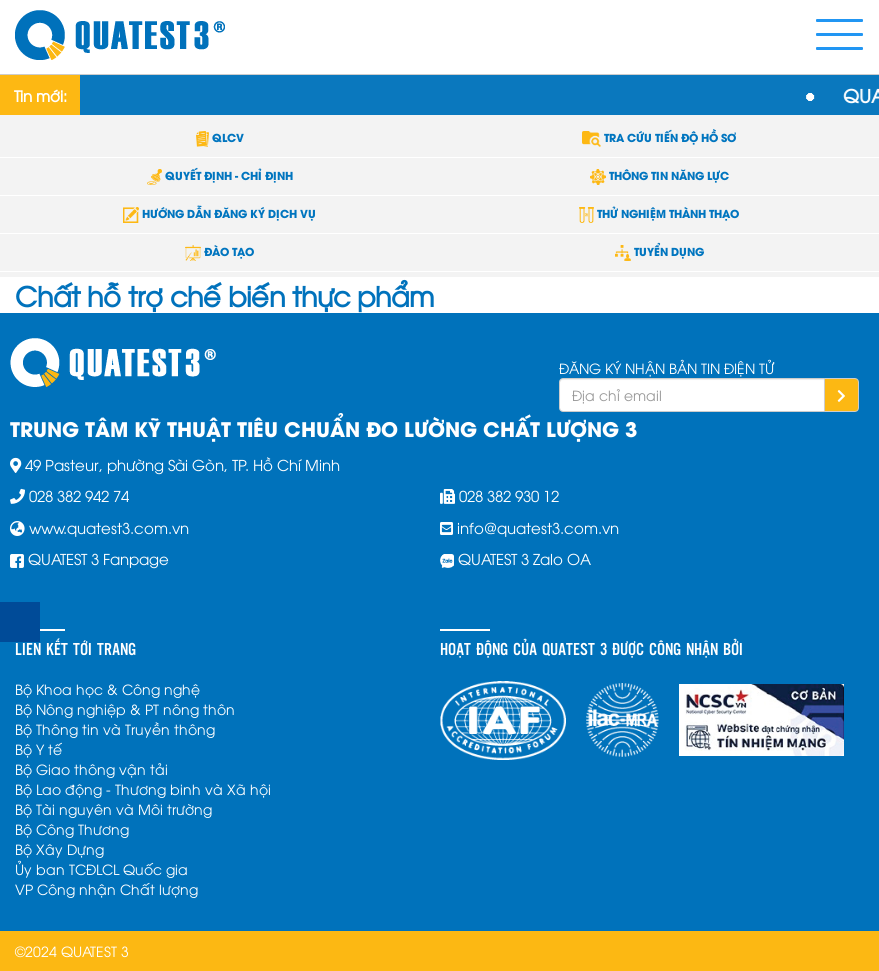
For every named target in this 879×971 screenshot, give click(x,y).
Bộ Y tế (38, 748)
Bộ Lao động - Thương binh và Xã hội (143, 788)
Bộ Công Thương (72, 828)
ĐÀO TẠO (219, 251)
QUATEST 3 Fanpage (98, 558)
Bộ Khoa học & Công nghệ (107, 688)
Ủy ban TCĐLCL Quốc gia (101, 868)
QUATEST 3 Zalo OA (524, 558)
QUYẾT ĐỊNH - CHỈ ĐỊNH (220, 175)
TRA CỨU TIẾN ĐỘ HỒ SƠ (659, 137)
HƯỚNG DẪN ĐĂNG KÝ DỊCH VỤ (219, 213)
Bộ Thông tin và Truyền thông (115, 728)
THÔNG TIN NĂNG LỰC (659, 175)
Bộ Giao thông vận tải (91, 768)
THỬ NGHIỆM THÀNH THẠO (659, 213)
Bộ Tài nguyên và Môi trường (113, 808)
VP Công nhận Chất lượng (106, 888)
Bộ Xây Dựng (59, 848)
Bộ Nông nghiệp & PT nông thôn (125, 708)
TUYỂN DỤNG (659, 251)
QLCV (220, 137)
